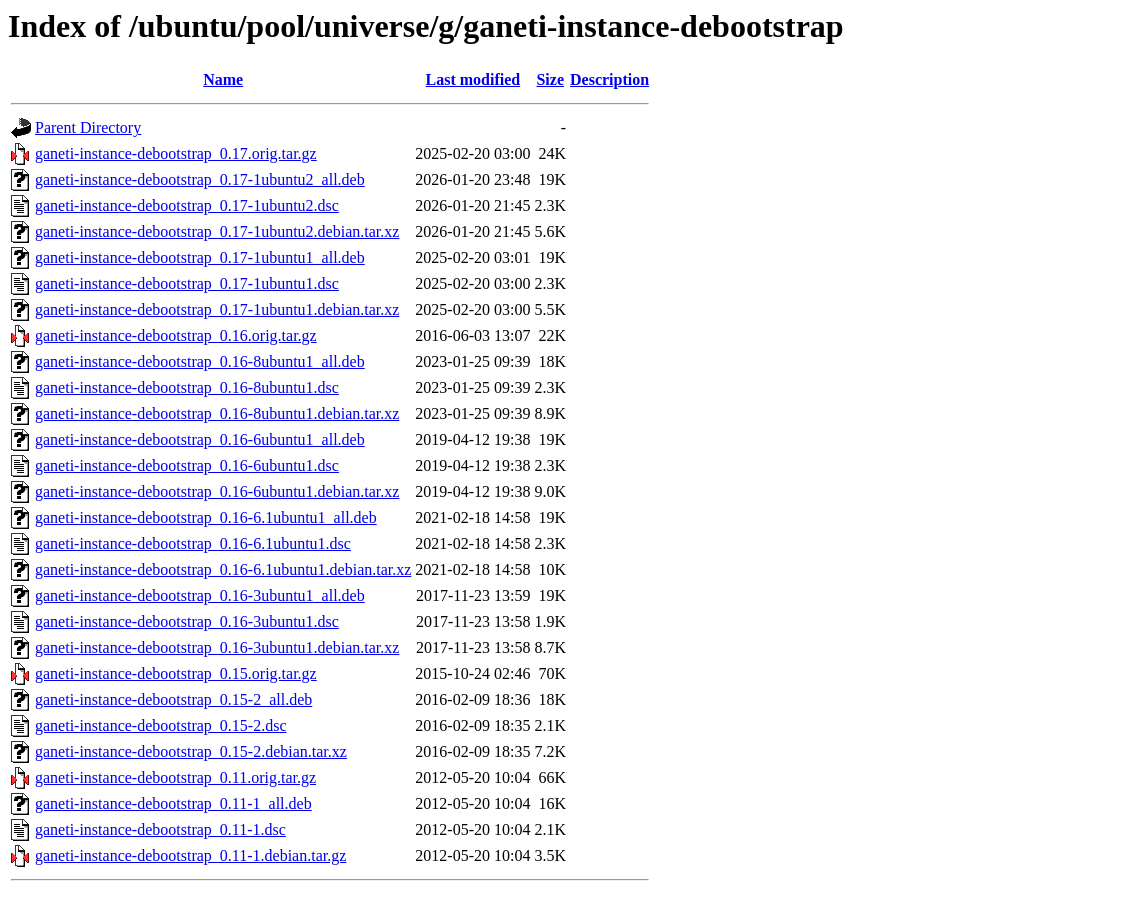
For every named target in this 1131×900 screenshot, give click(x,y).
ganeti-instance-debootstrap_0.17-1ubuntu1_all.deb (200, 257)
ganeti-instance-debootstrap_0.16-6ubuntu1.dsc (187, 465)
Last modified (473, 79)
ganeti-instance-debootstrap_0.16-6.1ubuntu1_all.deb (206, 517)
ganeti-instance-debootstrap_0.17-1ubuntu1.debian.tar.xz (217, 309)
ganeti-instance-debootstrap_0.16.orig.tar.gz (176, 335)
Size (550, 79)
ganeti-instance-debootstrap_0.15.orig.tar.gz (176, 673)
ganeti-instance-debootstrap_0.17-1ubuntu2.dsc (187, 205)
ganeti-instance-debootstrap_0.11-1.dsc (160, 829)
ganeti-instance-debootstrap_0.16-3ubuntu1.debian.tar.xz (217, 647)
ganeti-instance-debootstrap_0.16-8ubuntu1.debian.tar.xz (217, 413)
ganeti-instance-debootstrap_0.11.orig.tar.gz (175, 777)
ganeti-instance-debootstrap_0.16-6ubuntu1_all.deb (200, 439)
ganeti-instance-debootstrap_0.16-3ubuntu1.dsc (187, 621)
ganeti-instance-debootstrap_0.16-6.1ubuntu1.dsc (193, 543)
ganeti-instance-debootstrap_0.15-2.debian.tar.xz (191, 751)
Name (223, 79)
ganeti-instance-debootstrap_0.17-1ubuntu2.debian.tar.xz (217, 231)
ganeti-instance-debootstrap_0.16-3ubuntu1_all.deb (200, 595)
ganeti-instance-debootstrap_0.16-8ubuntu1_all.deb (200, 361)
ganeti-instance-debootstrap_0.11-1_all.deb (173, 803)
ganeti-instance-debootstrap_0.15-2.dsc (160, 725)
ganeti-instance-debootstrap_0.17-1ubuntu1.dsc (187, 283)
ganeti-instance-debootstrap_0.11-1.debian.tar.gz (190, 855)
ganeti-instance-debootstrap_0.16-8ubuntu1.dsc (187, 387)
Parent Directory (88, 127)
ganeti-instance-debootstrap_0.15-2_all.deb (173, 699)
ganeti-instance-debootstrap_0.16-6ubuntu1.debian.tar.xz (217, 491)
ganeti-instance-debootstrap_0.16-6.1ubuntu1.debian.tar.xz (223, 569)
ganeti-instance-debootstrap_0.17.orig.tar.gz (176, 153)
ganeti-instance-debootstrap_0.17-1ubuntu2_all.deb (200, 179)
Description (609, 79)
